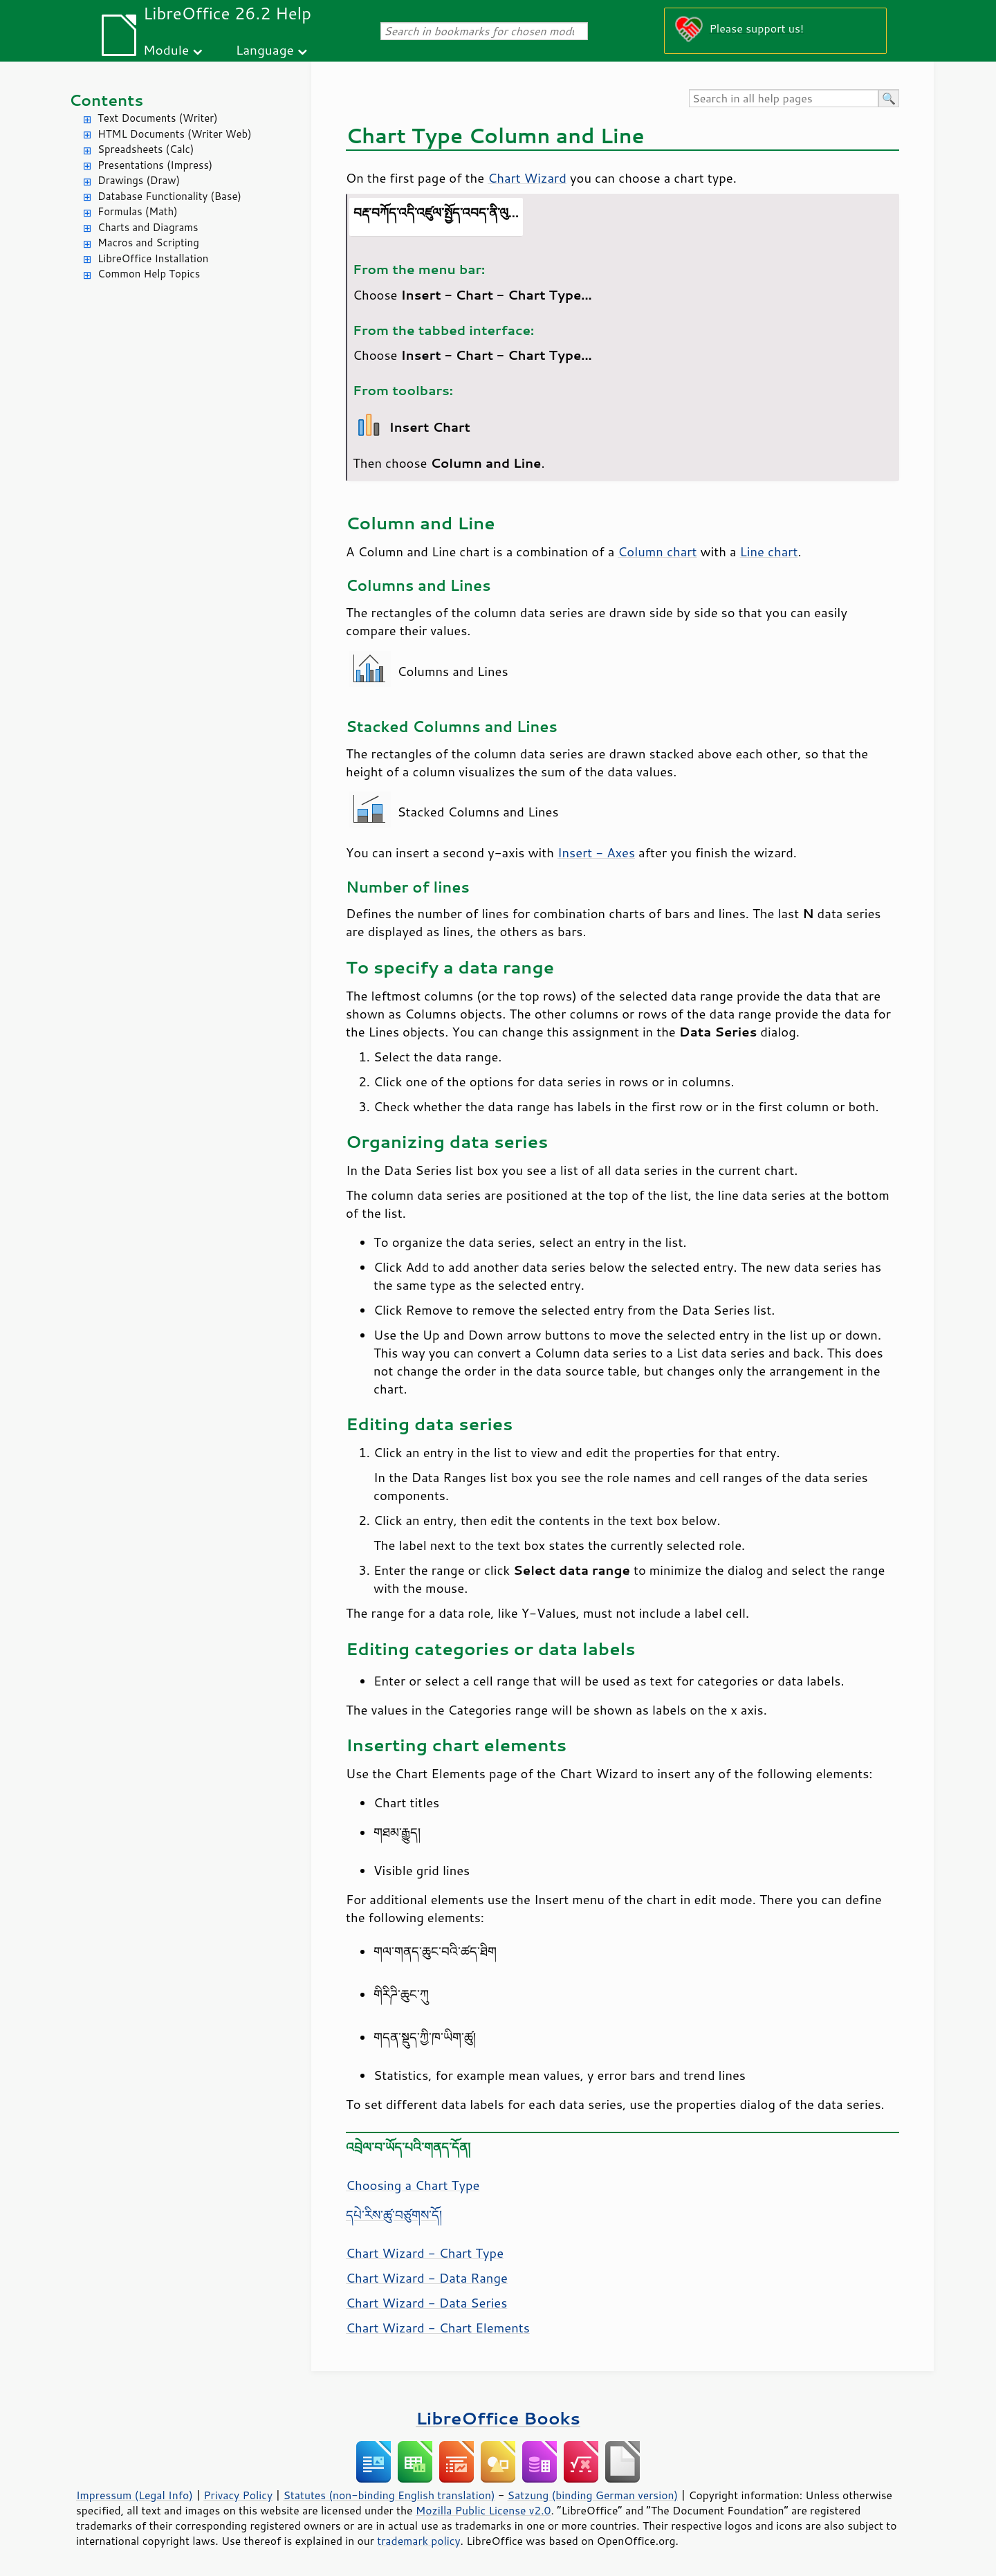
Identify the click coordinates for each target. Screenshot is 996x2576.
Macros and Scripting (148, 242)
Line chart (769, 551)
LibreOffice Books (498, 2418)
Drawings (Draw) (139, 180)
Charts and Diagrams (148, 227)
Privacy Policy (238, 2495)
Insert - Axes (596, 852)
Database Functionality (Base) (169, 196)
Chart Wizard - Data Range (427, 2278)
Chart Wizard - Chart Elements (438, 2328)
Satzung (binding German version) (593, 2495)
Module (166, 49)
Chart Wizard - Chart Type (425, 2253)
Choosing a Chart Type (412, 2185)
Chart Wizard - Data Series (426, 2303)
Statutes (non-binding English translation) (389, 2495)
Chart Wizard (527, 178)
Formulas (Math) (138, 211)
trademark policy (418, 2540)
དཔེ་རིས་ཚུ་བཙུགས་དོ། (394, 2215)
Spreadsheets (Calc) (146, 149)
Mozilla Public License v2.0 (483, 2510)
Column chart (657, 551)
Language (265, 49)
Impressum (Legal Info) (134, 2495)
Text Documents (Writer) (158, 118)
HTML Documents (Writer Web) (175, 134)
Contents (106, 100)
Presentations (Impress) (155, 165)
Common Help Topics (149, 273)
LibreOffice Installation (153, 258)
